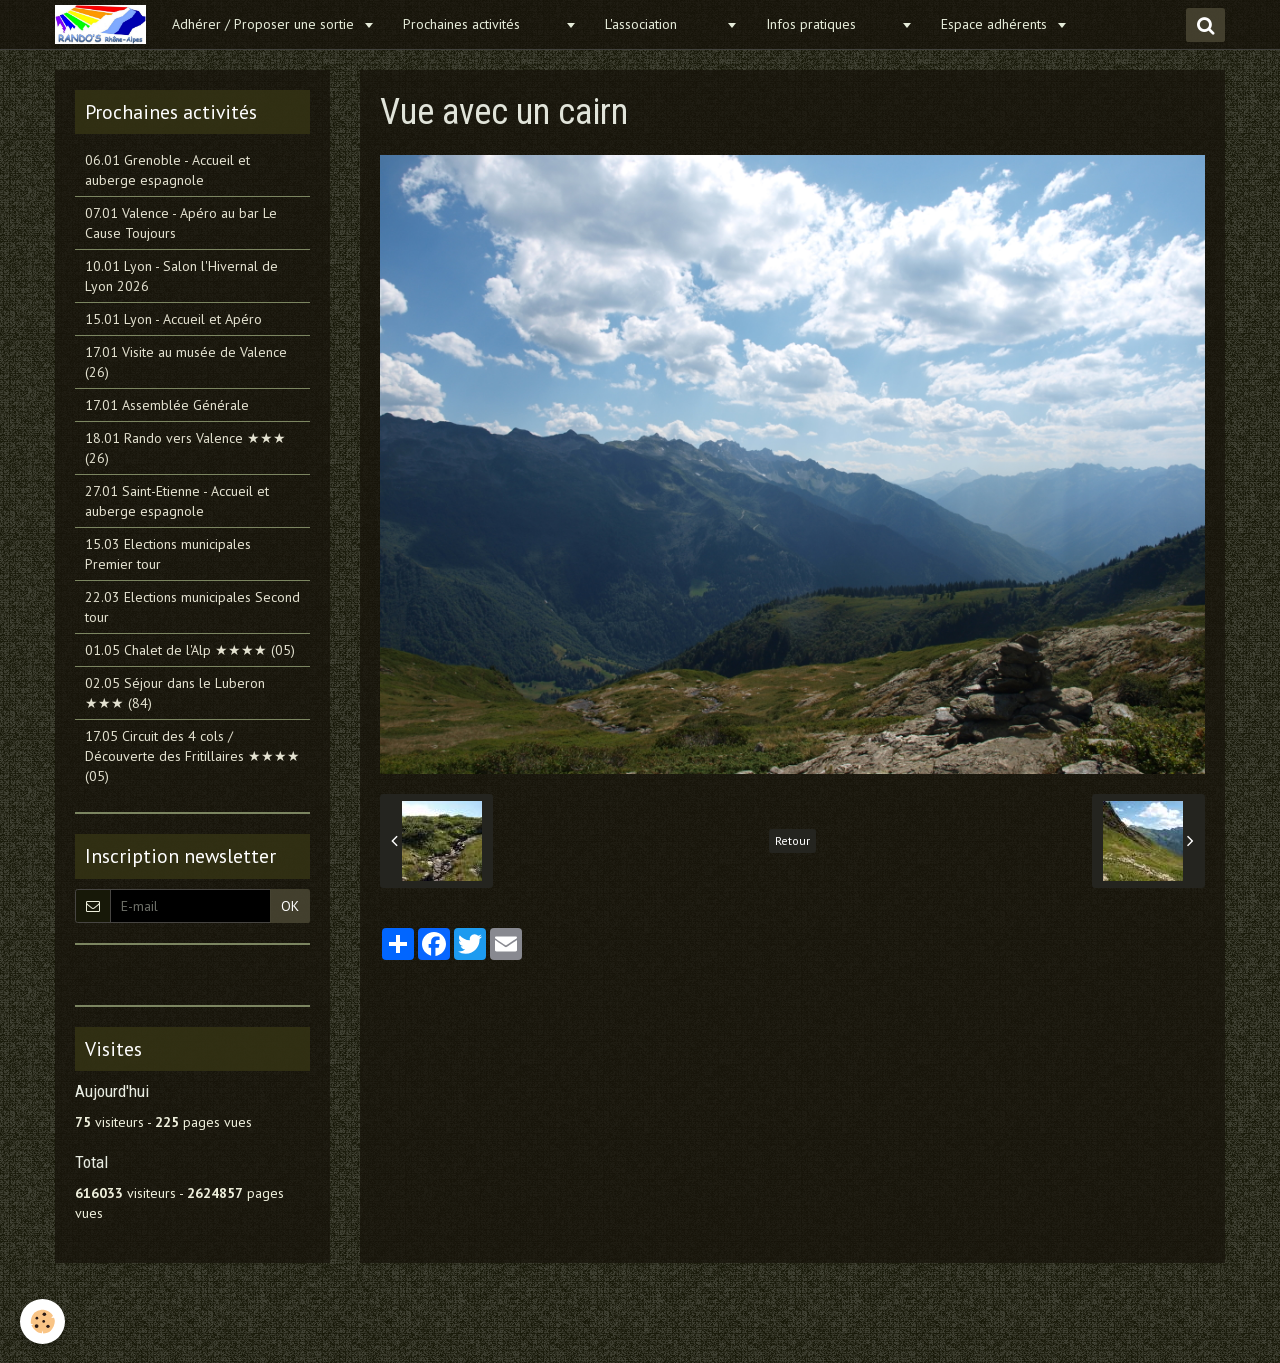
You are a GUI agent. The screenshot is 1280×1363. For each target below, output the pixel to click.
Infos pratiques (831, 24)
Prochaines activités (481, 24)
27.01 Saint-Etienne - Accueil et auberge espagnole (177, 501)
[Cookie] (42, 1321)
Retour (792, 840)
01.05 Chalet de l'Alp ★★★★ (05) (190, 650)
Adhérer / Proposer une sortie (265, 24)
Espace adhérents (996, 24)
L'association (663, 24)
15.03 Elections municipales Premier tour (168, 554)
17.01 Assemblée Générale (167, 405)
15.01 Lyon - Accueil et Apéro (173, 319)
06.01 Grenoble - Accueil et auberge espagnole (167, 170)
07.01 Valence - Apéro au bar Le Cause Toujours (181, 223)
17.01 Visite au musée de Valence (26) (186, 362)
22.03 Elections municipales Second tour (192, 607)
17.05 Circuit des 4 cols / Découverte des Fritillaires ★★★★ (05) (192, 756)
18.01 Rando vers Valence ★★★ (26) (185, 448)
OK (290, 906)
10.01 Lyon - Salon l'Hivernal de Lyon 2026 (181, 276)
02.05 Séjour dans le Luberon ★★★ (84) (175, 693)
